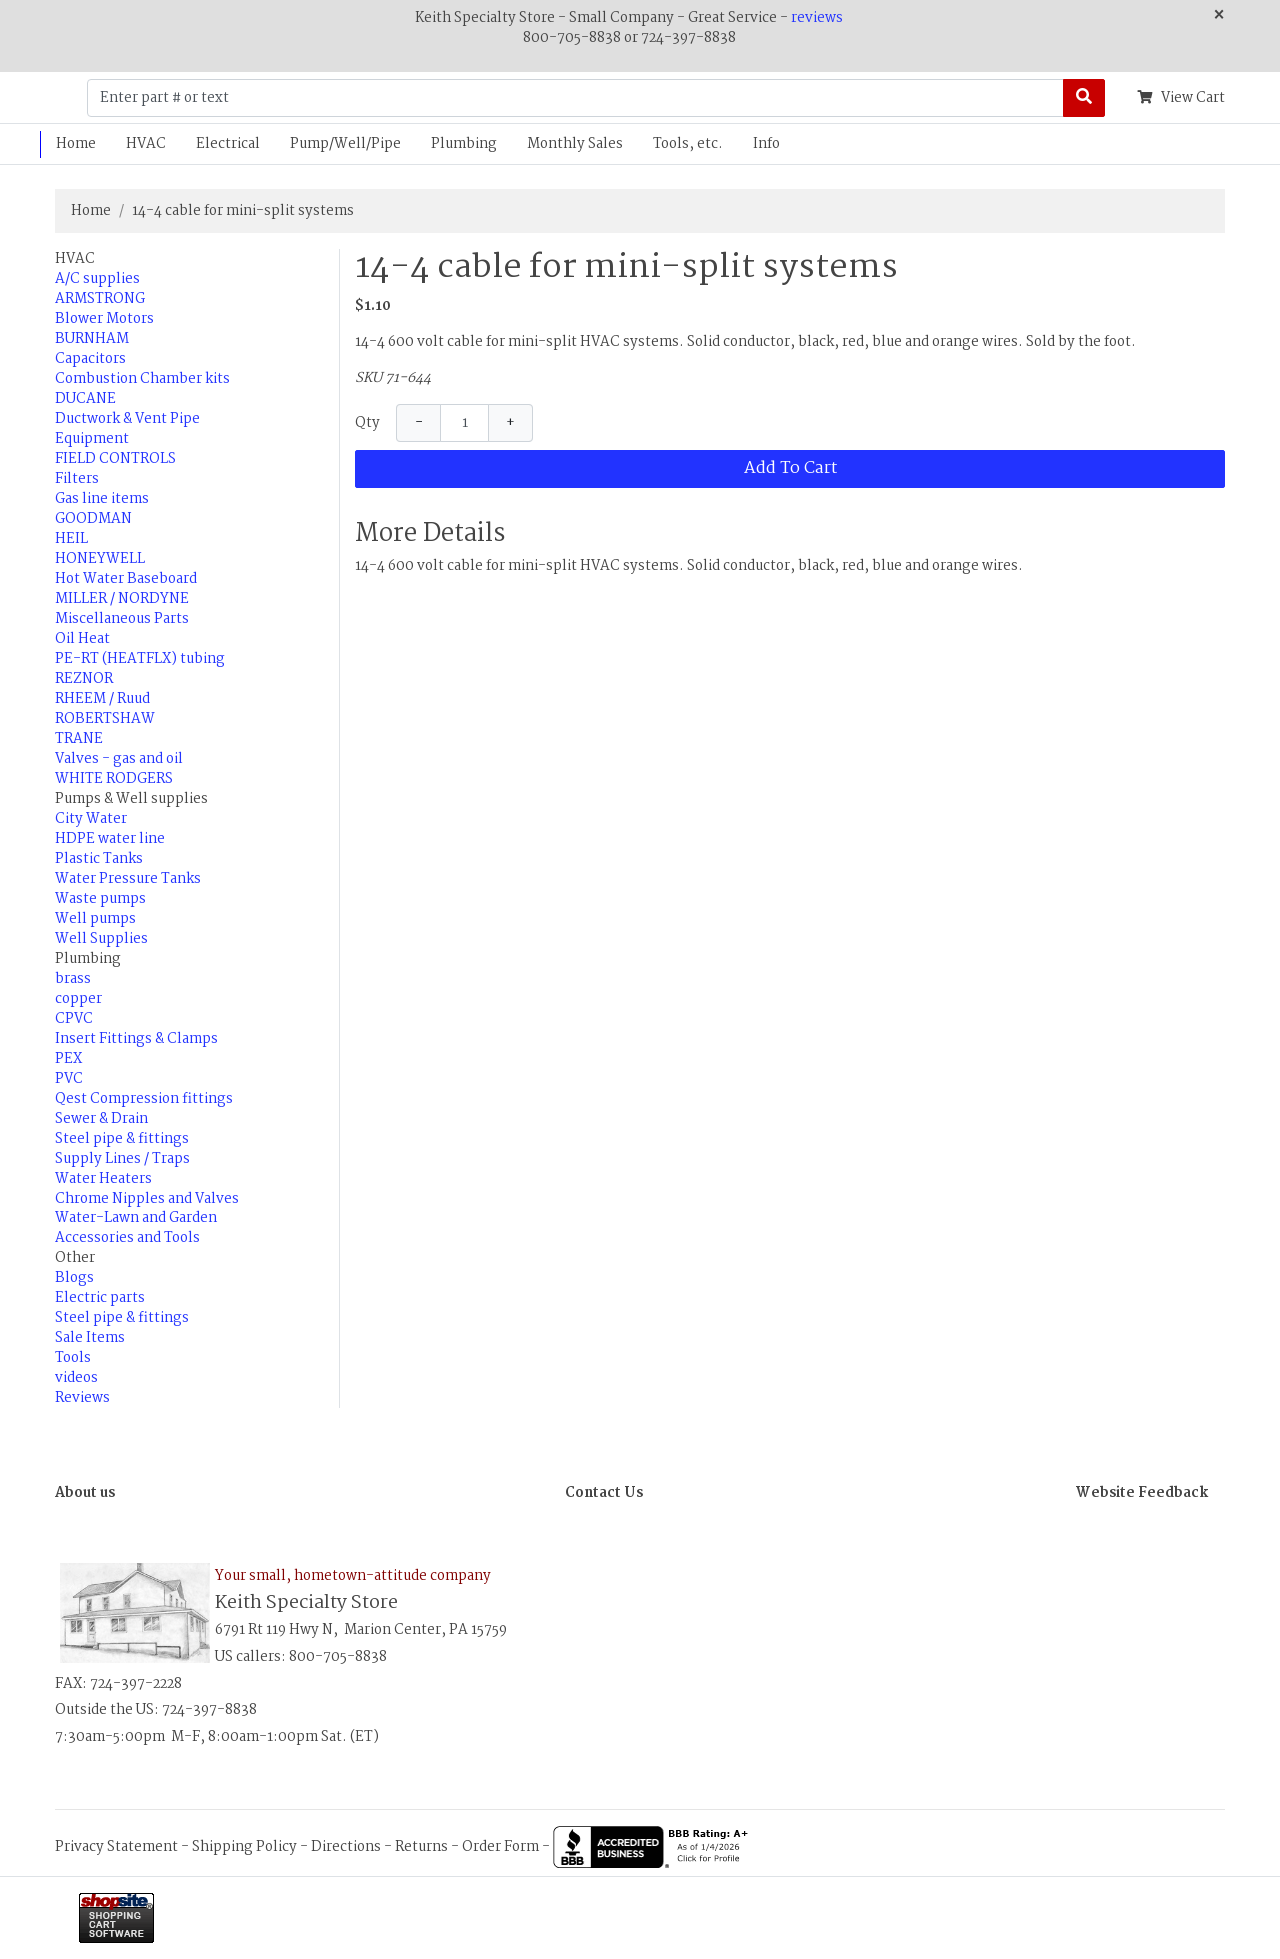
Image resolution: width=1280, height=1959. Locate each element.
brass (73, 979)
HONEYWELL (100, 559)
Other (75, 1258)
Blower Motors (104, 319)
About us (85, 1493)
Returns (421, 1847)
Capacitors (90, 359)
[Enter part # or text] (575, 98)
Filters (77, 479)
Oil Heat (82, 639)
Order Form (500, 1847)
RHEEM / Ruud (102, 699)
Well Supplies (101, 939)
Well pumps (95, 919)
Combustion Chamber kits (142, 379)
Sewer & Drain (101, 1119)
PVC (69, 1079)
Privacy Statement (116, 1847)
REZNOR (84, 679)
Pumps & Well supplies (131, 799)
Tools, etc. (688, 144)
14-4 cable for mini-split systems (243, 211)
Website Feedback (1142, 1493)
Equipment (92, 439)
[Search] (1084, 98)
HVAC (146, 144)
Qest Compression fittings (144, 1099)
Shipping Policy (244, 1847)
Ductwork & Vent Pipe (127, 419)
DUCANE (85, 399)
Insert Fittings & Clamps (136, 1039)
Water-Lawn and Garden (136, 1218)
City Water (91, 819)
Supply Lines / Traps (122, 1159)
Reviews (82, 1398)
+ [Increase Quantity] (510, 423)
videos (76, 1378)
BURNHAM (92, 339)
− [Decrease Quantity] (419, 423)
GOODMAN (93, 519)
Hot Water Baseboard (126, 579)
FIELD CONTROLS (115, 459)
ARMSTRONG (100, 299)
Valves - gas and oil (119, 759)
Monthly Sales (575, 144)
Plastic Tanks (99, 859)
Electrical (228, 144)
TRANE (79, 739)
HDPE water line (110, 839)
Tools (73, 1358)
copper (78, 999)
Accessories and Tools (127, 1238)
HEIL (71, 539)
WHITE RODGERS (114, 779)
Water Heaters (103, 1179)
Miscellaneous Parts (122, 619)
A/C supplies (97, 279)
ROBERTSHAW (105, 719)
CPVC (74, 1019)
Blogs (74, 1278)
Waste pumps (100, 899)
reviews (817, 18)
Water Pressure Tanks (128, 879)
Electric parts (100, 1298)
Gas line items (102, 499)
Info (766, 144)
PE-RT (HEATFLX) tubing (140, 659)
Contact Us (604, 1493)
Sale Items (90, 1338)
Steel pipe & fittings (122, 1139)
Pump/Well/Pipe (345, 144)
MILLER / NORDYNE (122, 599)
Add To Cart (790, 468)
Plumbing (464, 144)
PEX (68, 1059)
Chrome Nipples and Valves (147, 1199)
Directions (346, 1847)
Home (76, 144)
